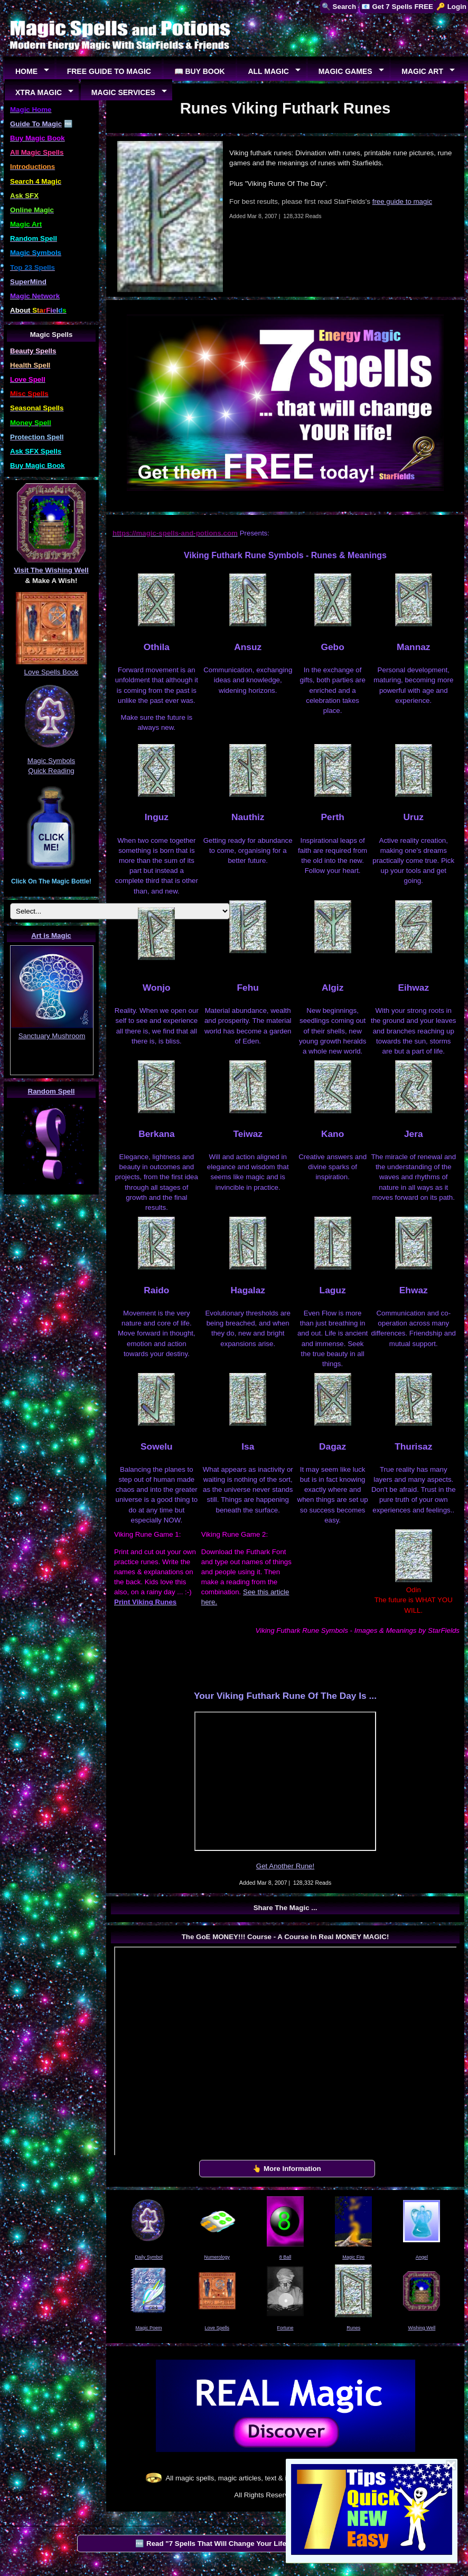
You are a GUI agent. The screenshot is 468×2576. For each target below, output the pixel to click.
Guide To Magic (36, 124)
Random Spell (51, 1091)
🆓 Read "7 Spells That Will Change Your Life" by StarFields (235, 2543)
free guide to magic (402, 201)
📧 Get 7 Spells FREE (397, 7)
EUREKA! (52, 1069)
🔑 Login (451, 7)
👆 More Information (286, 2169)
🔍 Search (339, 7)
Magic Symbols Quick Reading (51, 760)
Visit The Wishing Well (51, 570)
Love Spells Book (51, 672)
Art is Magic (51, 935)
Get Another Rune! (285, 1866)
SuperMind (28, 282)
